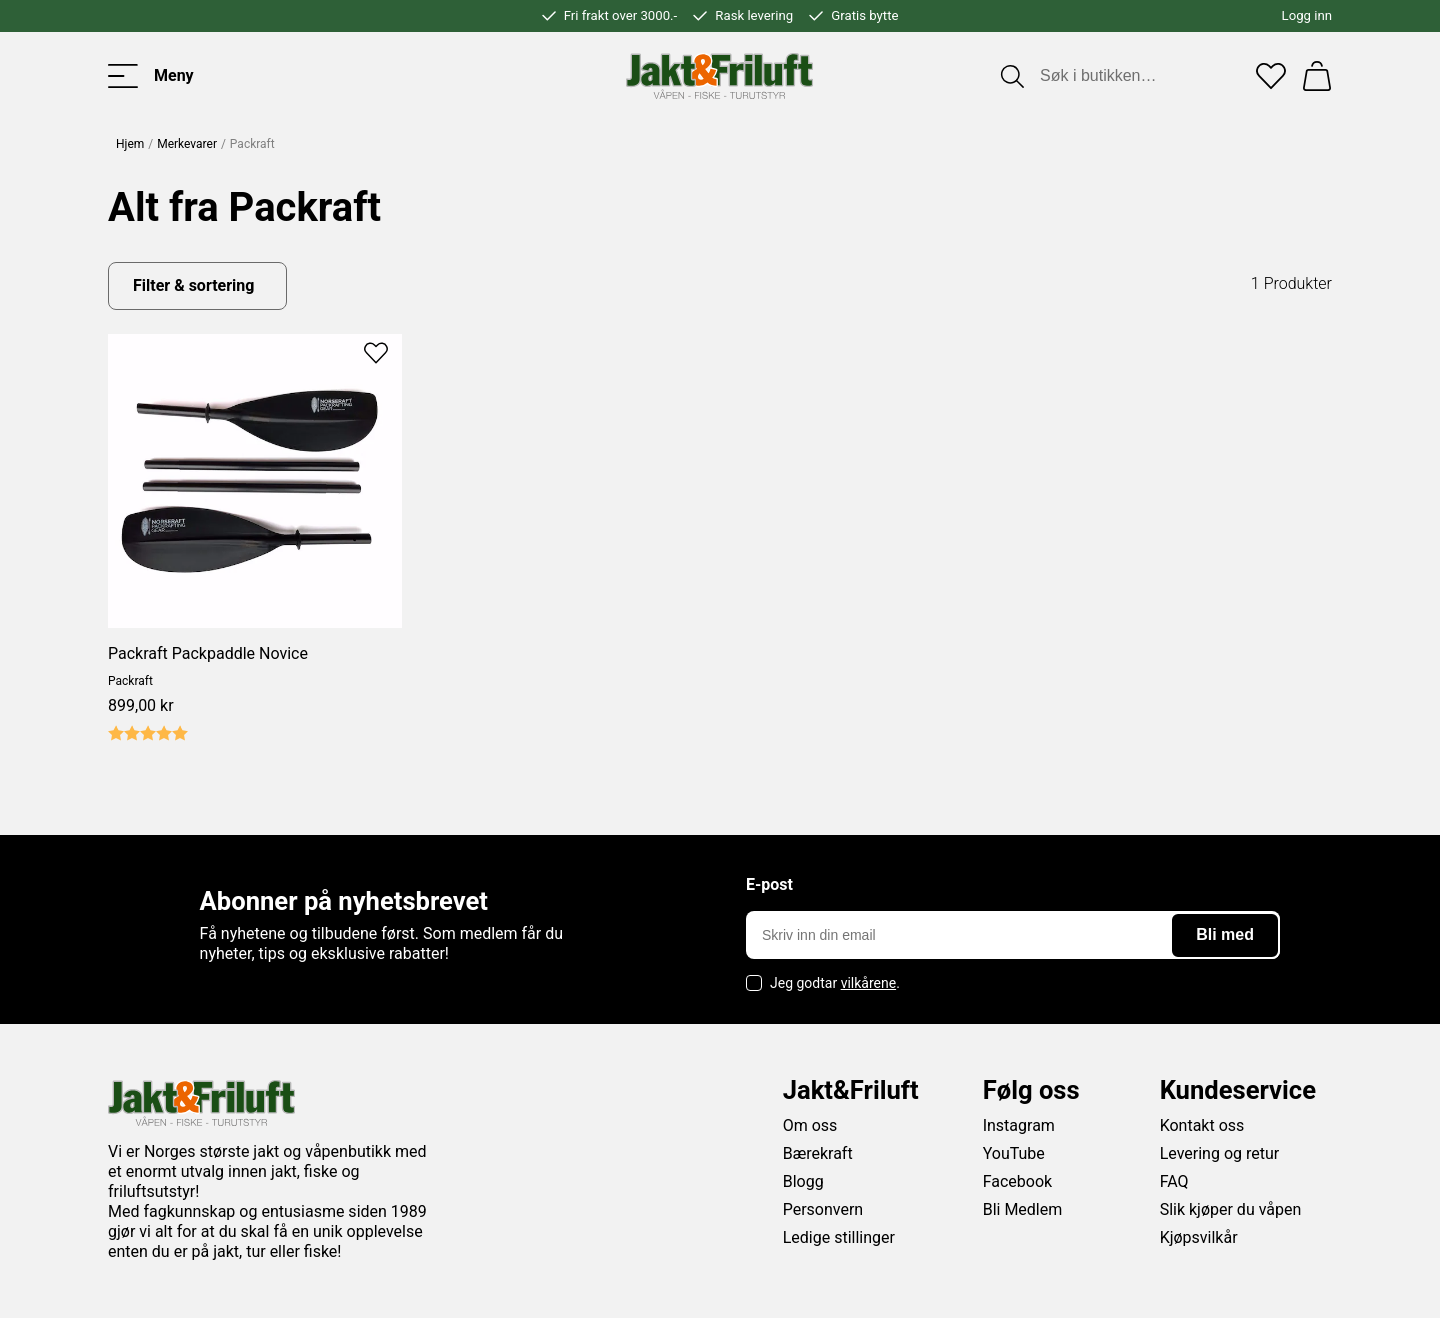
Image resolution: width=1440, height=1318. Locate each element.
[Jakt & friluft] (719, 76)
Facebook (1017, 1181)
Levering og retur (1220, 1153)
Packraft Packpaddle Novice (208, 653)
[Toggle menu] (151, 76)
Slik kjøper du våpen (1231, 1209)
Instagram (1019, 1125)
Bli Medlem (1023, 1209)
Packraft (130, 681)
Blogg (803, 1181)
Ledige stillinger (839, 1237)
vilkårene (869, 983)
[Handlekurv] (1317, 76)
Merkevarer (187, 144)
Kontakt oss (1202, 1125)
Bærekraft (818, 1153)
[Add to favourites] (376, 351)
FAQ (1174, 1181)
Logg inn (1307, 15)
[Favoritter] (1271, 76)
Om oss (810, 1125)
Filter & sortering (193, 285)
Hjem (130, 144)
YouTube (1014, 1153)
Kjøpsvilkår (1199, 1237)
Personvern (823, 1209)
